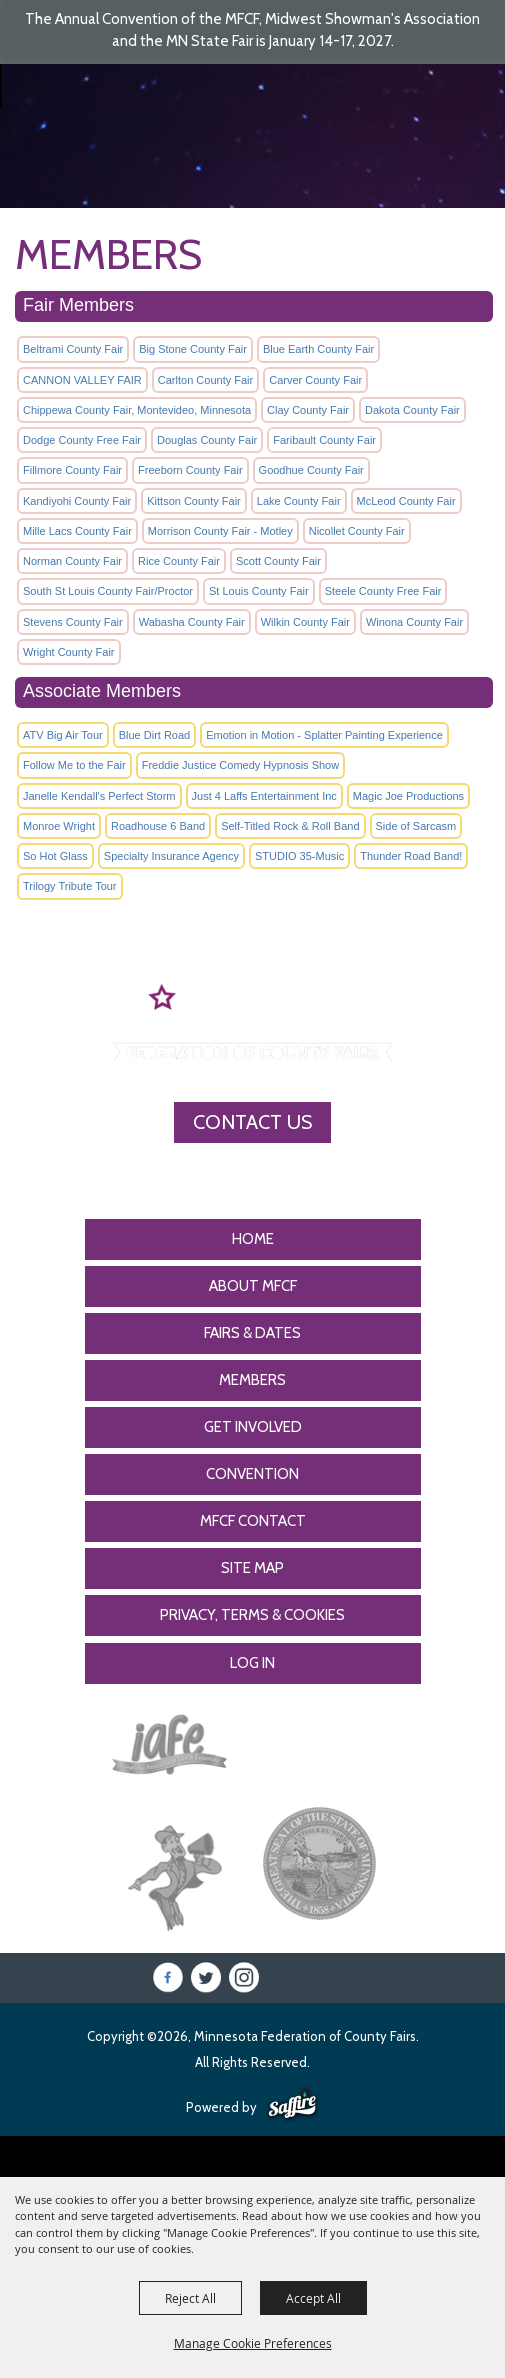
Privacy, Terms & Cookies (252, 1615)
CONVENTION (252, 1474)
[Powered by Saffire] (292, 2105)
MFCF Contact (253, 1521)
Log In (252, 1663)
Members (252, 1380)
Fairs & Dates (252, 1333)
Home (253, 1239)
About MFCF (253, 1286)
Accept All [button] (313, 2298)
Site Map (252, 1568)
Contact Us (252, 1122)
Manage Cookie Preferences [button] (253, 2343)
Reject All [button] (190, 2298)
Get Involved (253, 1427)
